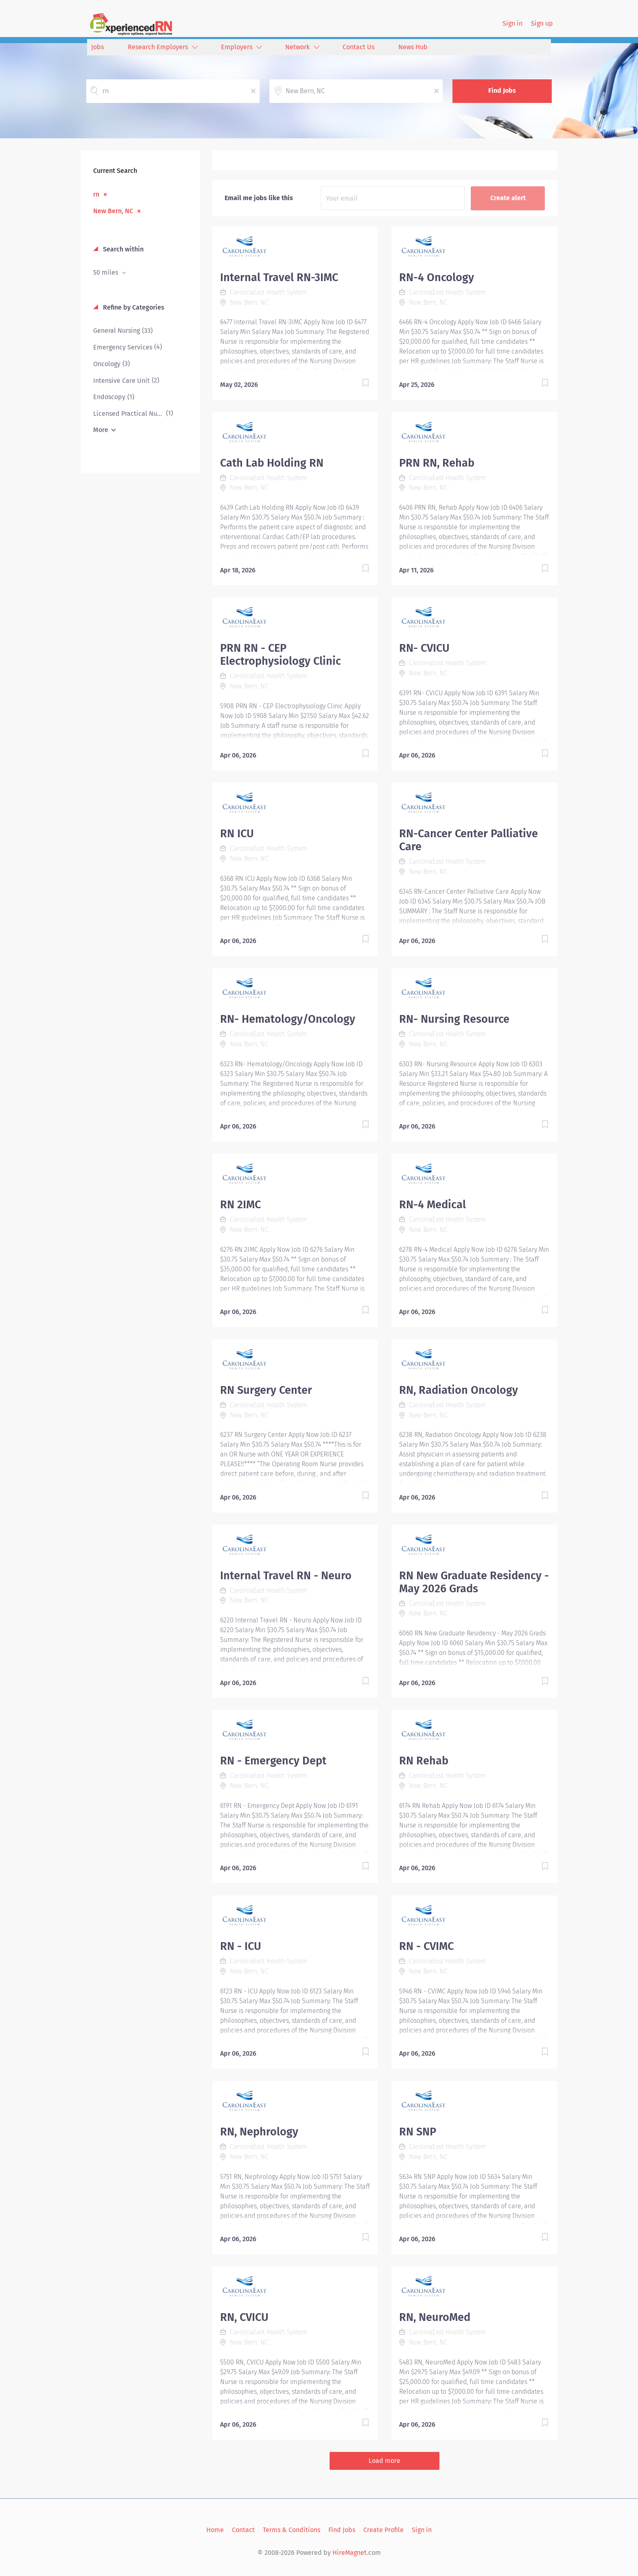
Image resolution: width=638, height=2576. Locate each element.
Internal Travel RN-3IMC (279, 277)
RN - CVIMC (426, 1946)
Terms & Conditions (291, 2530)
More (100, 430)
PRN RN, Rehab (436, 462)
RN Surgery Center (266, 1390)
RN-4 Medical (432, 1204)
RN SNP (417, 2131)
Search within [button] (122, 249)
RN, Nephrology (259, 2131)
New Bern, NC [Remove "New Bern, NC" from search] (113, 210)
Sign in (512, 23)
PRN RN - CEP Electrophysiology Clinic (280, 655)
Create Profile (383, 2530)
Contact (243, 2530)
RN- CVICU (424, 648)
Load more (384, 2461)
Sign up (542, 23)
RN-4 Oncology (436, 277)
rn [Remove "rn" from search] (96, 194)
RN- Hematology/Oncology (287, 1019)
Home (215, 2530)
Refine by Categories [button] (132, 307)
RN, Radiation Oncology (458, 1390)
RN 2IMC (240, 1204)
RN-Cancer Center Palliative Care (468, 840)
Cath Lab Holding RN (271, 462)
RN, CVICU (244, 2317)
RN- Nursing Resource (454, 1019)
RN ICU (237, 833)
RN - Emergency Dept (273, 1760)
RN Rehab (423, 1760)
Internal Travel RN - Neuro (286, 1575)
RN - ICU (240, 1946)
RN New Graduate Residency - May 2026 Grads (474, 1582)
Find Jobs (502, 90)
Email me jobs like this (259, 198)
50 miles (106, 272)
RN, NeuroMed (434, 2317)
